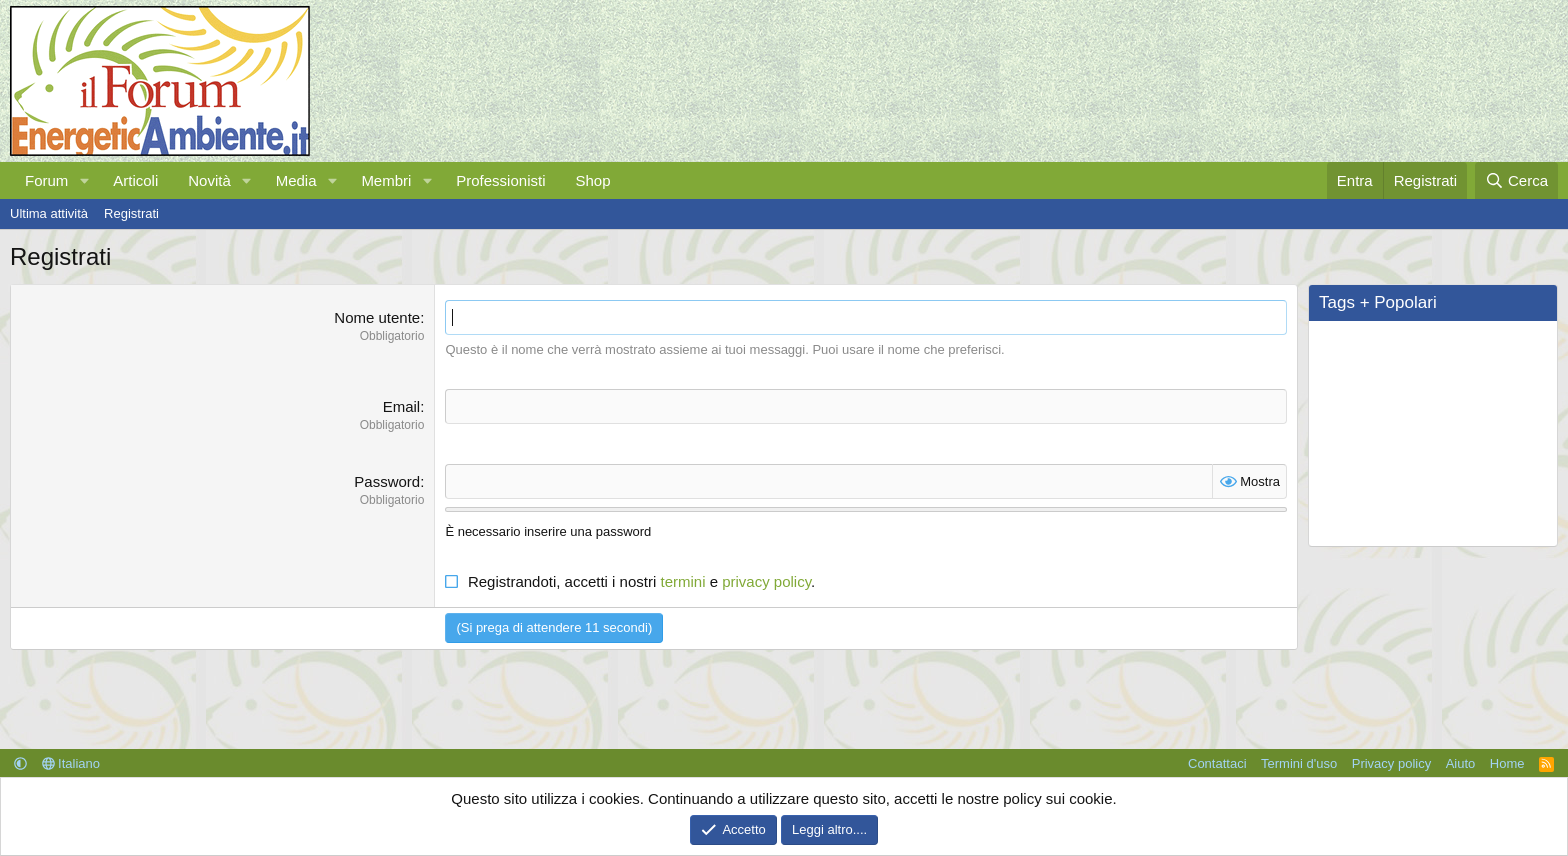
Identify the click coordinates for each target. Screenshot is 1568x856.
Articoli (135, 180)
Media (296, 180)
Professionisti (500, 180)
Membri (386, 180)
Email (402, 406)
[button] (84, 180)
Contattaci (1217, 763)
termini (682, 581)
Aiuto (1461, 763)
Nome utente (377, 317)
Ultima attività (49, 213)
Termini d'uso (1299, 763)
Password (387, 481)
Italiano (71, 763)
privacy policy (766, 581)
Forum (46, 180)
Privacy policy (1391, 763)
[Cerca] (1516, 180)
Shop (592, 180)
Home (1507, 763)
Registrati (131, 213)
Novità (209, 180)
